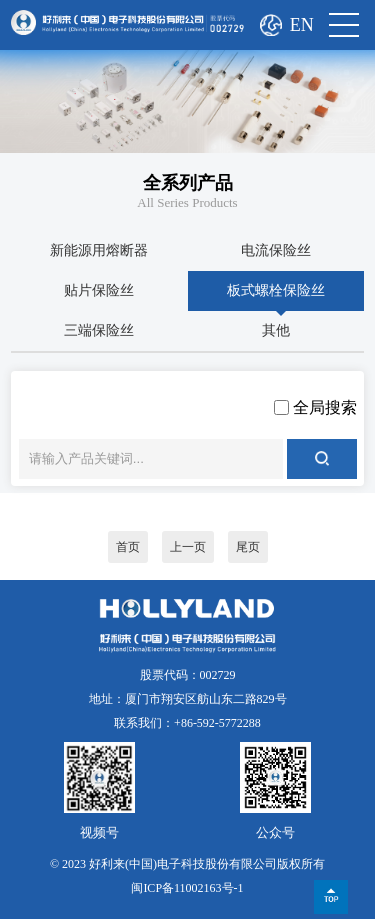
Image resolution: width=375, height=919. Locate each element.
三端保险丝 (99, 330)
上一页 (188, 547)
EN (302, 25)
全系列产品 (188, 183)
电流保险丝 (276, 250)
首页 (128, 547)
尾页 (248, 547)
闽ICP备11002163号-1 (187, 888)
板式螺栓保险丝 (276, 290)
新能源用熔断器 (99, 250)
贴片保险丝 (99, 290)
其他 (276, 330)
